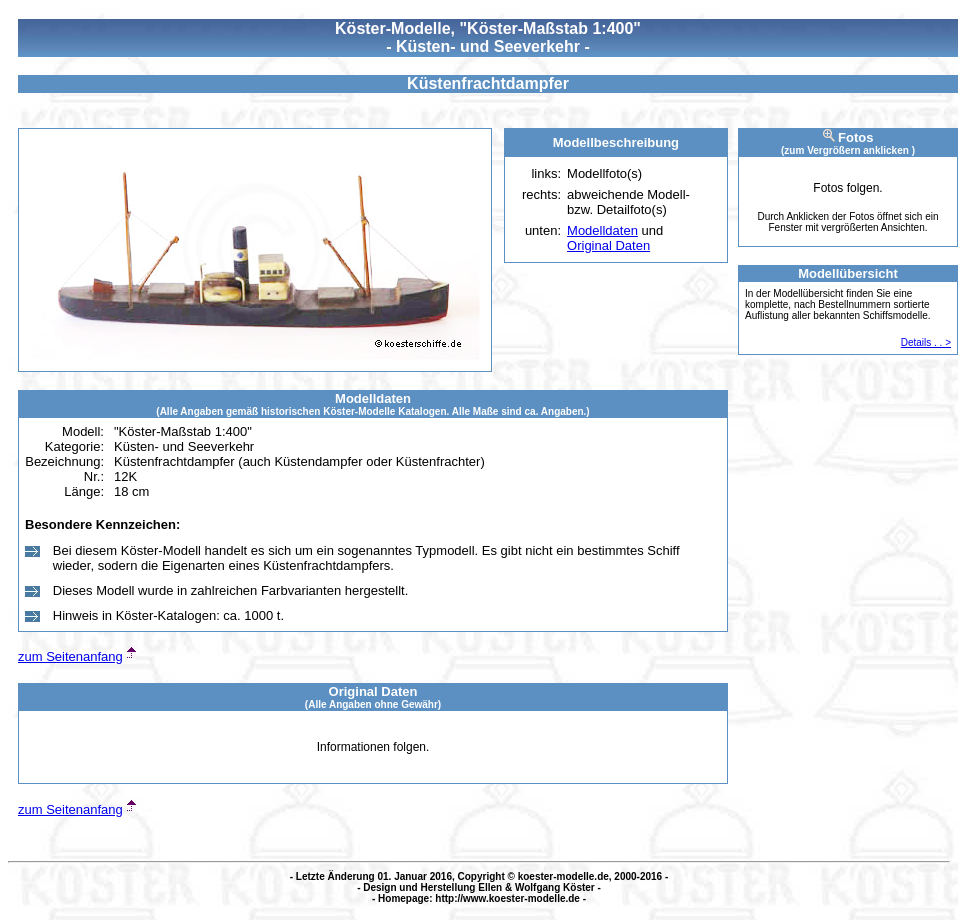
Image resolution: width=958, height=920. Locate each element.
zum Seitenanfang (70, 656)
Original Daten (608, 245)
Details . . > (926, 342)
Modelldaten (602, 230)
